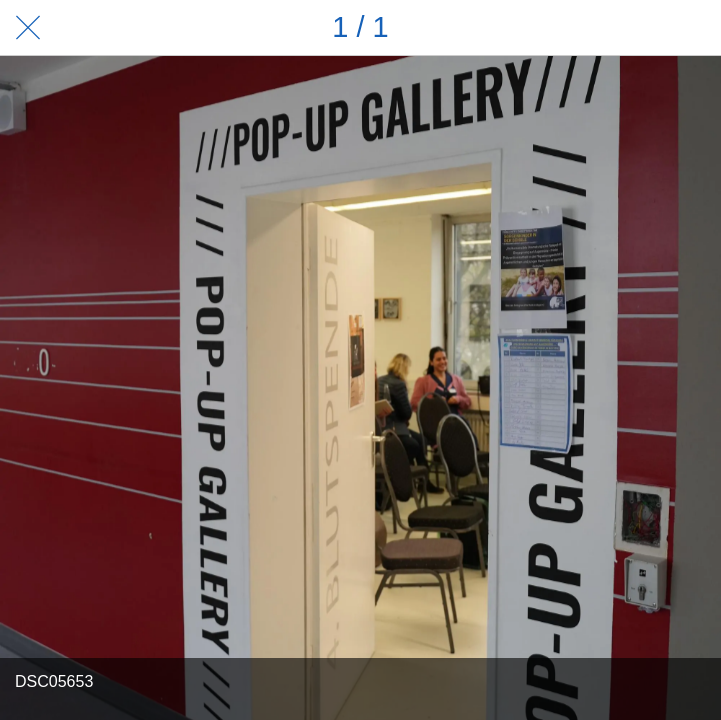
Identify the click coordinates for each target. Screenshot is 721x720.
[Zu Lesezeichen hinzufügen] (693, 28)
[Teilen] (641, 28)
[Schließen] (28, 28)
